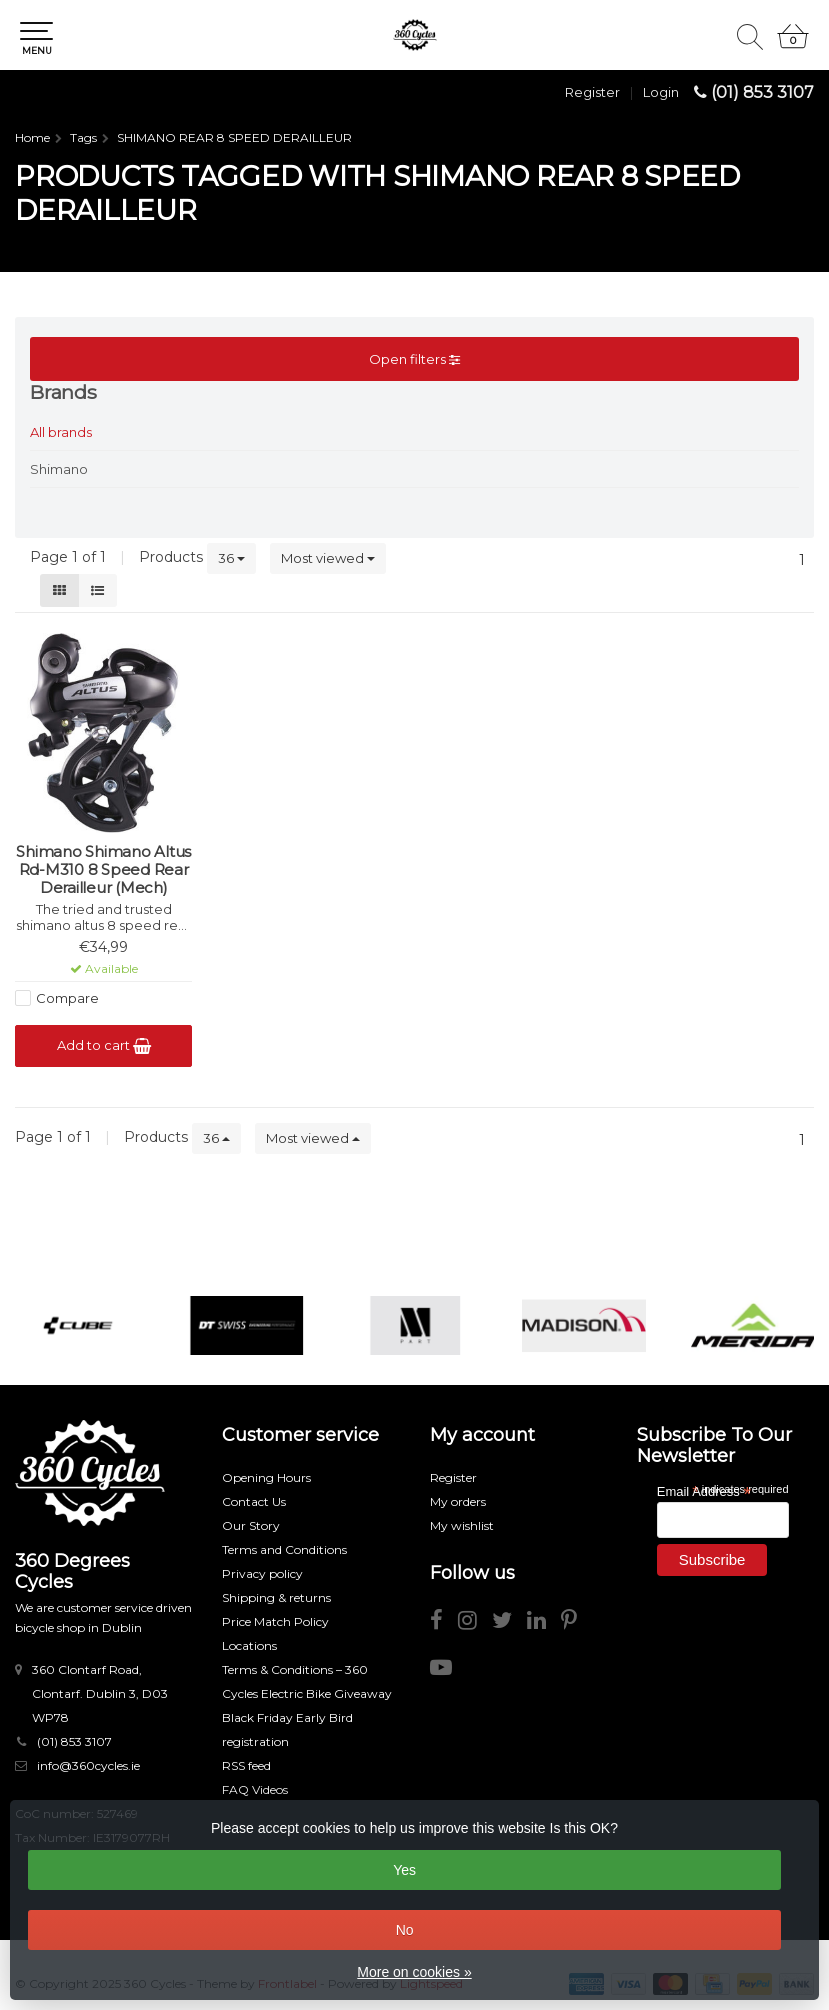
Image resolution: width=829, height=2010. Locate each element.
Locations (249, 1645)
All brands (61, 432)
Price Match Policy (275, 1621)
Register (592, 92)
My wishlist (462, 1525)
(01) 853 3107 (762, 92)
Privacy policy (262, 1573)
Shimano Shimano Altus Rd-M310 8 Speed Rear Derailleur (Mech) (103, 870)
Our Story (251, 1525)
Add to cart (104, 1045)
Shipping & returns (276, 1597)
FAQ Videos (255, 1789)
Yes (404, 1870)
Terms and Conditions (284, 1549)
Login (661, 92)
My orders (458, 1501)
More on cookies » (414, 1972)
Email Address (704, 1490)
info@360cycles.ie (88, 1765)
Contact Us (254, 1501)
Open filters (414, 359)
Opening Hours (266, 1477)
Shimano (59, 469)
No (405, 1930)
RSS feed (246, 1765)
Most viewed (328, 558)
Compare (67, 998)
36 (231, 558)
